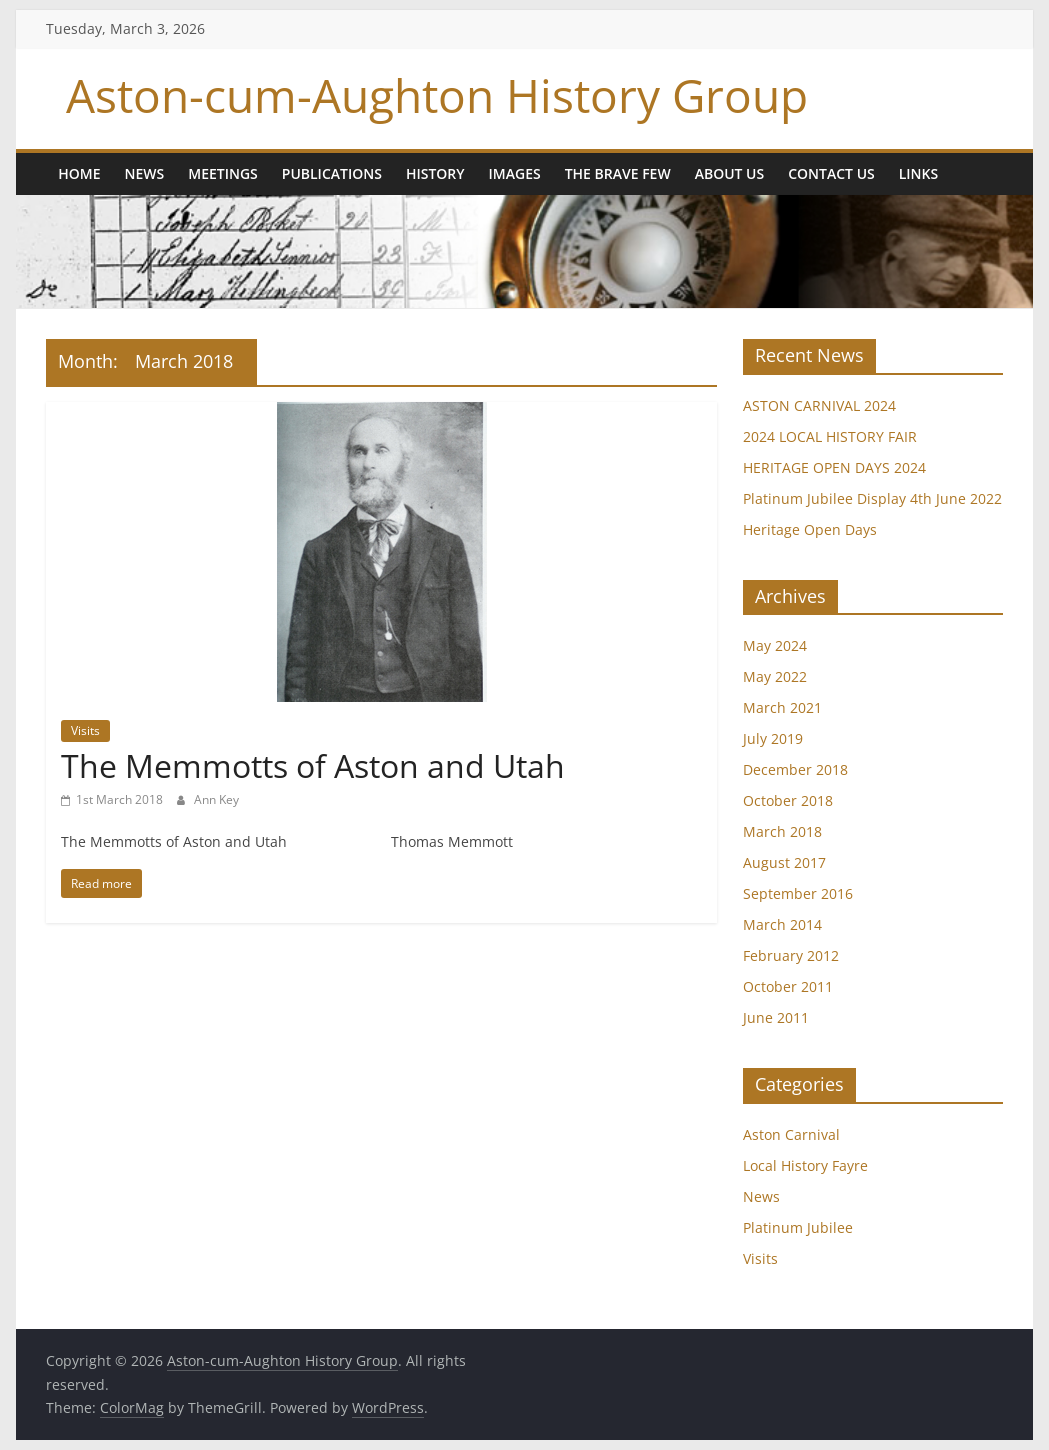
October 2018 (788, 800)
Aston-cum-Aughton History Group (437, 95)
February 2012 (791, 955)
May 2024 (775, 645)
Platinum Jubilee (798, 1227)
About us (730, 173)
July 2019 (773, 738)
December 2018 (795, 769)
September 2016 (798, 893)
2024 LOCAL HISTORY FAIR (830, 436)
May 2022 (775, 676)
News (145, 173)
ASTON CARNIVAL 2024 (819, 405)
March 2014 (782, 924)
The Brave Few (618, 173)
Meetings (223, 173)
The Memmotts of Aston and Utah (313, 765)
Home (79, 173)
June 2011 (776, 1017)
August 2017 (784, 862)
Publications (332, 173)
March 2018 (782, 831)
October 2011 (788, 986)
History (435, 173)
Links (918, 173)
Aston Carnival (791, 1134)
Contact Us (831, 173)
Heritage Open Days (810, 529)
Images (515, 173)
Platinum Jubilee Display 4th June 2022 (872, 498)
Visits (85, 730)
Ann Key (216, 799)
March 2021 (782, 707)
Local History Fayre (805, 1165)
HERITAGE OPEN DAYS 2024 (834, 467)
